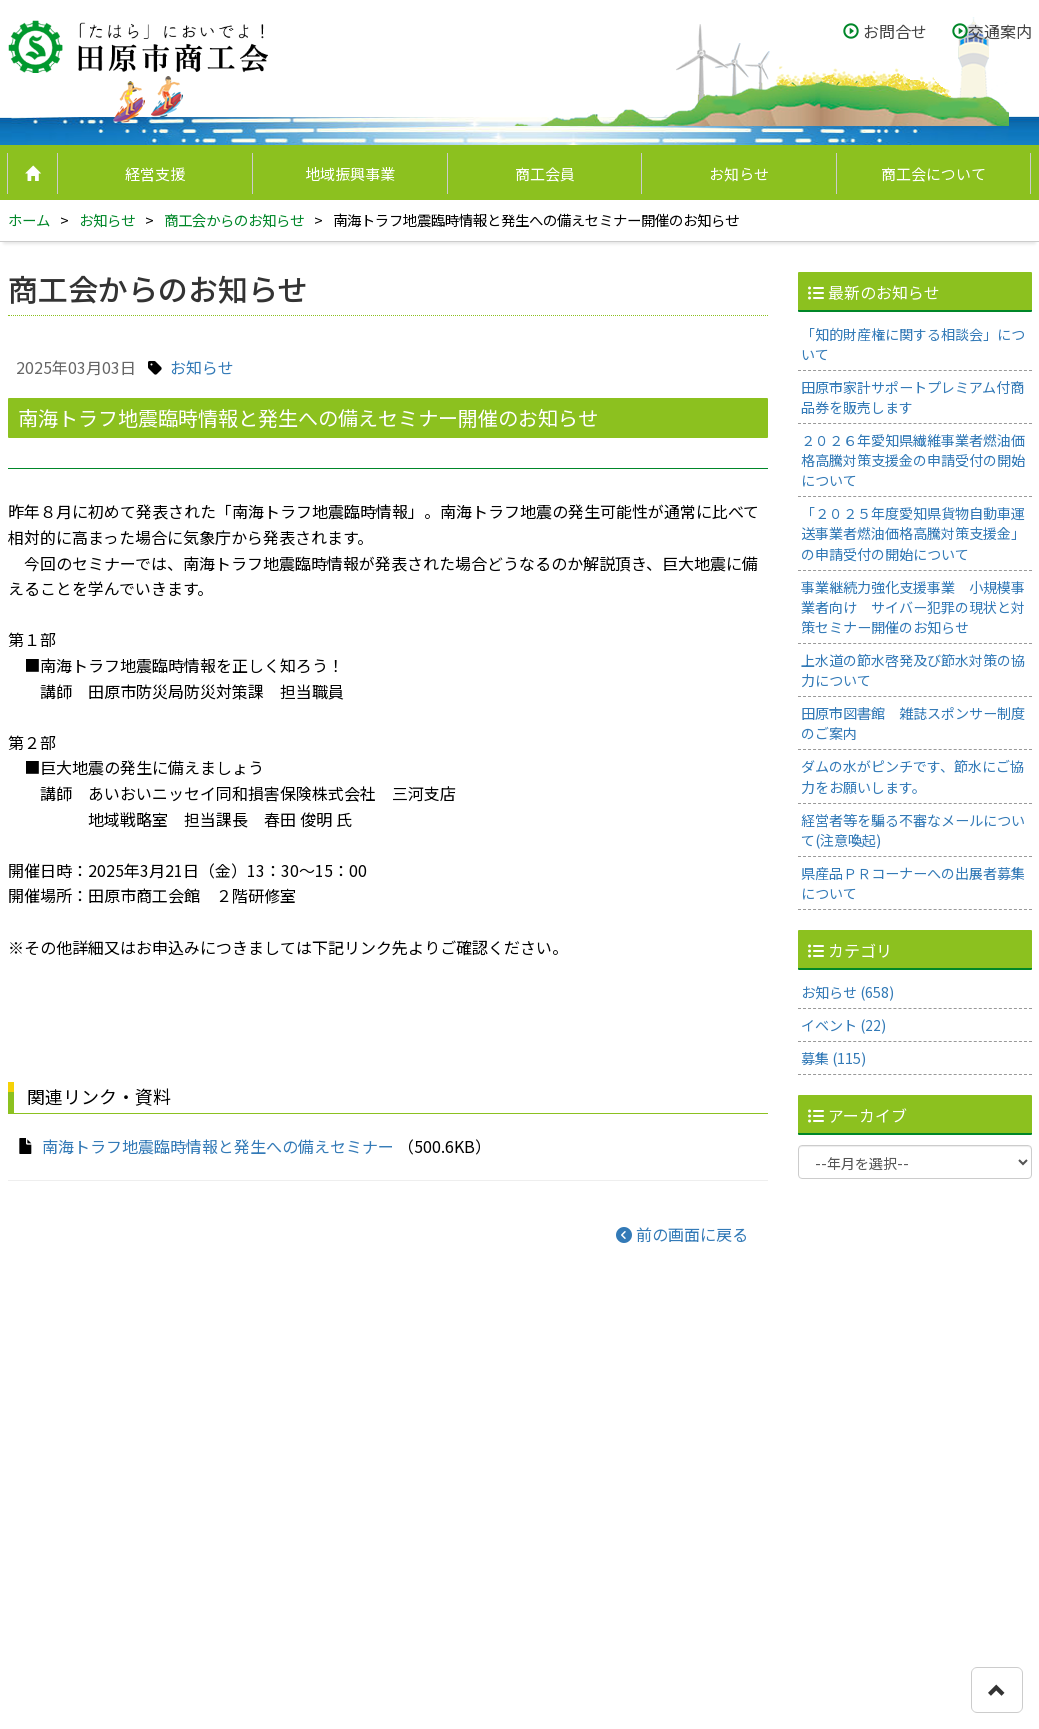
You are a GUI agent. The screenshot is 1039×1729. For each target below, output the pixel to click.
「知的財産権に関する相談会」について (913, 344)
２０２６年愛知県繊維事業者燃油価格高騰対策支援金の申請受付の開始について (913, 460)
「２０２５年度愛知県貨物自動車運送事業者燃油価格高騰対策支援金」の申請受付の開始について (913, 533)
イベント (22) (843, 1025)
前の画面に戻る (682, 1234)
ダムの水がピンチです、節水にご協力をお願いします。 (912, 776)
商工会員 (545, 173)
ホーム (29, 219)
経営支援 (155, 173)
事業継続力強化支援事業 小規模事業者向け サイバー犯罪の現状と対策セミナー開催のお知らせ (913, 607)
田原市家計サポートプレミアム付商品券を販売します (912, 397)
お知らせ (739, 173)
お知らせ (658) (847, 992)
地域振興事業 (350, 173)
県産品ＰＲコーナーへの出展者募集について (913, 883)
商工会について (933, 173)
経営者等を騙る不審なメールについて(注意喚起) (913, 830)
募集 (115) (833, 1058)
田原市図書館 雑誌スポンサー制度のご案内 (913, 723)
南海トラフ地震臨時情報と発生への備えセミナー (218, 1146)
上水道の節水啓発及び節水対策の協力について (913, 670)
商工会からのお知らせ (234, 219)
